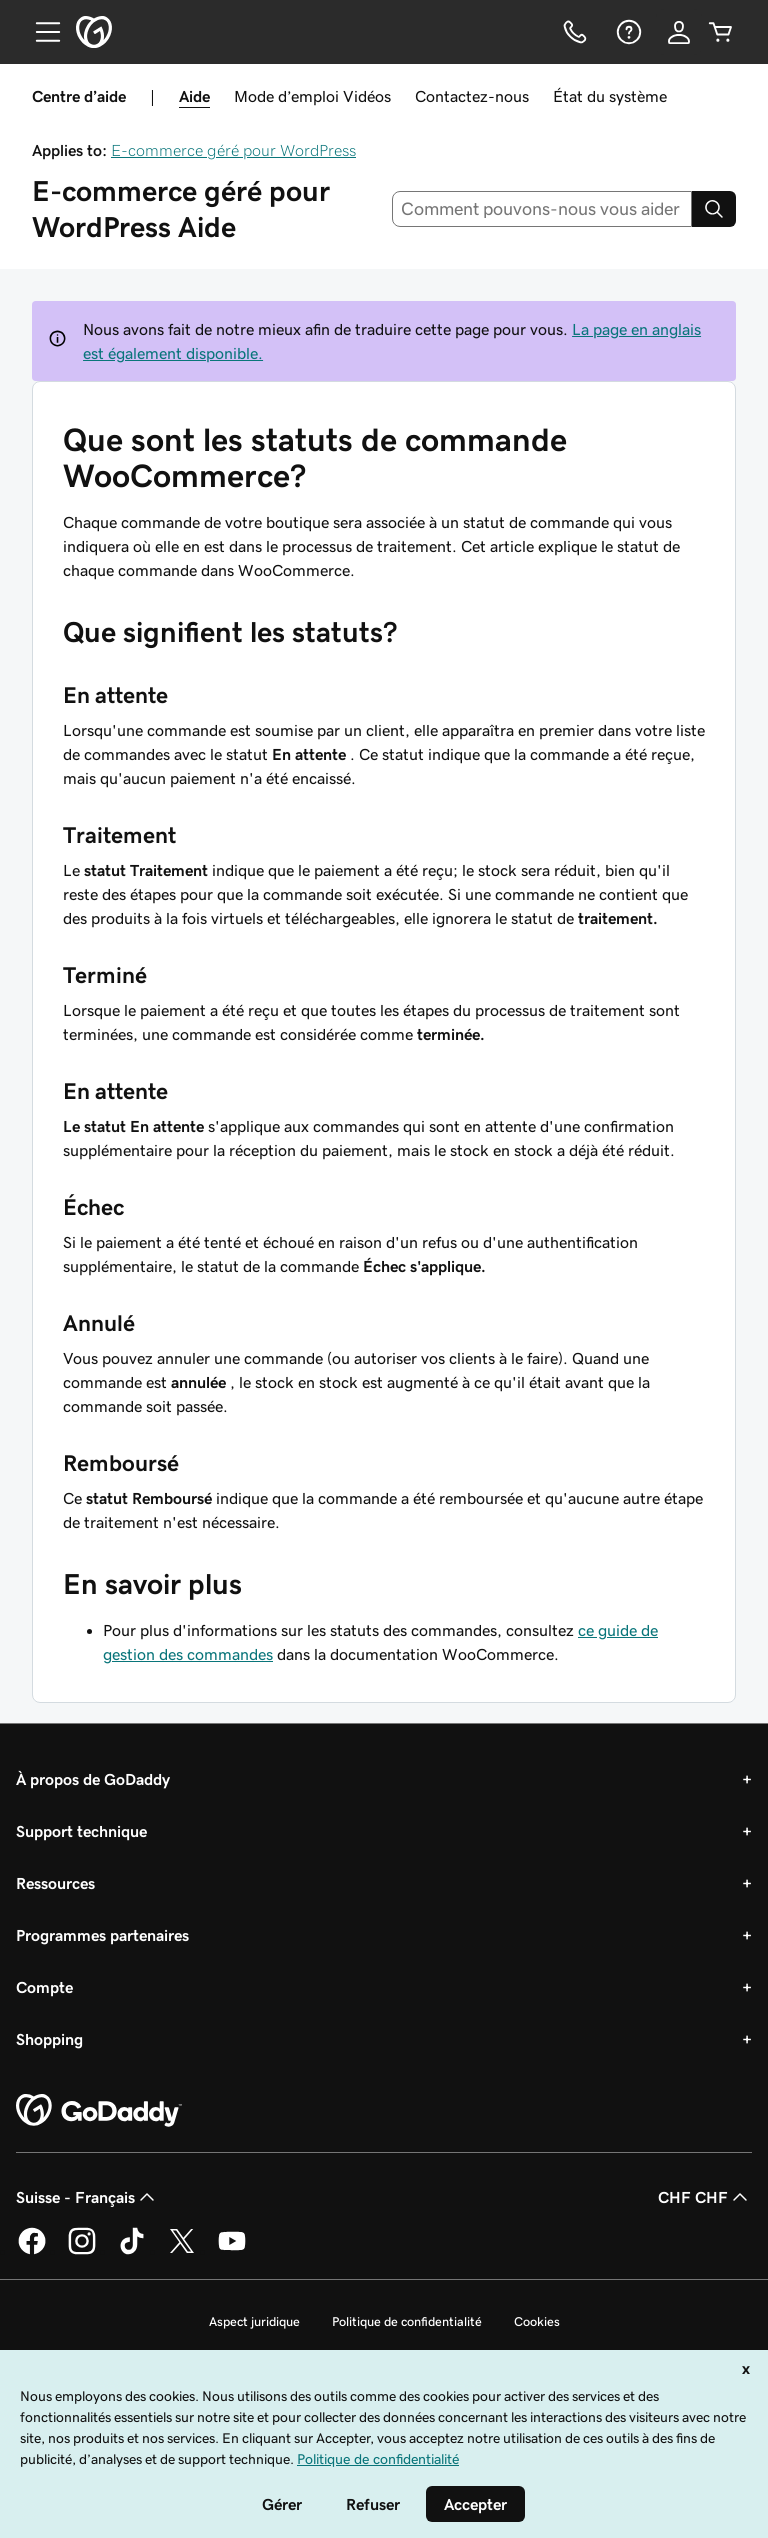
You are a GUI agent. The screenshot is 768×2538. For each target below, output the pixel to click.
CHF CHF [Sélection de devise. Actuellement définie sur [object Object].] (705, 2197)
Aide (194, 96)
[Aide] (627, 32)
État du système (610, 96)
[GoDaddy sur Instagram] (82, 2251)
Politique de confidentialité (407, 2321)
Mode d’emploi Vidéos (312, 96)
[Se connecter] (679, 32)
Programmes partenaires (102, 1935)
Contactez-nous (472, 96)
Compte (44, 1987)
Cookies (537, 2321)
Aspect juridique (254, 2321)
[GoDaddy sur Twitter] (182, 2251)
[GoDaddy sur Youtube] (232, 2251)
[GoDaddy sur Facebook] (32, 2251)
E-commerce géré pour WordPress (233, 150)
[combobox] (542, 209)
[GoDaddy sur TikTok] (132, 2251)
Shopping (49, 2039)
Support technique (81, 1831)
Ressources (55, 1883)
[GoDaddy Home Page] (99, 2111)
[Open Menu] (40, 32)
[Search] (714, 209)
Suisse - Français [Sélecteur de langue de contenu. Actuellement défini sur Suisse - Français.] (87, 2197)
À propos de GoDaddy (93, 1779)
